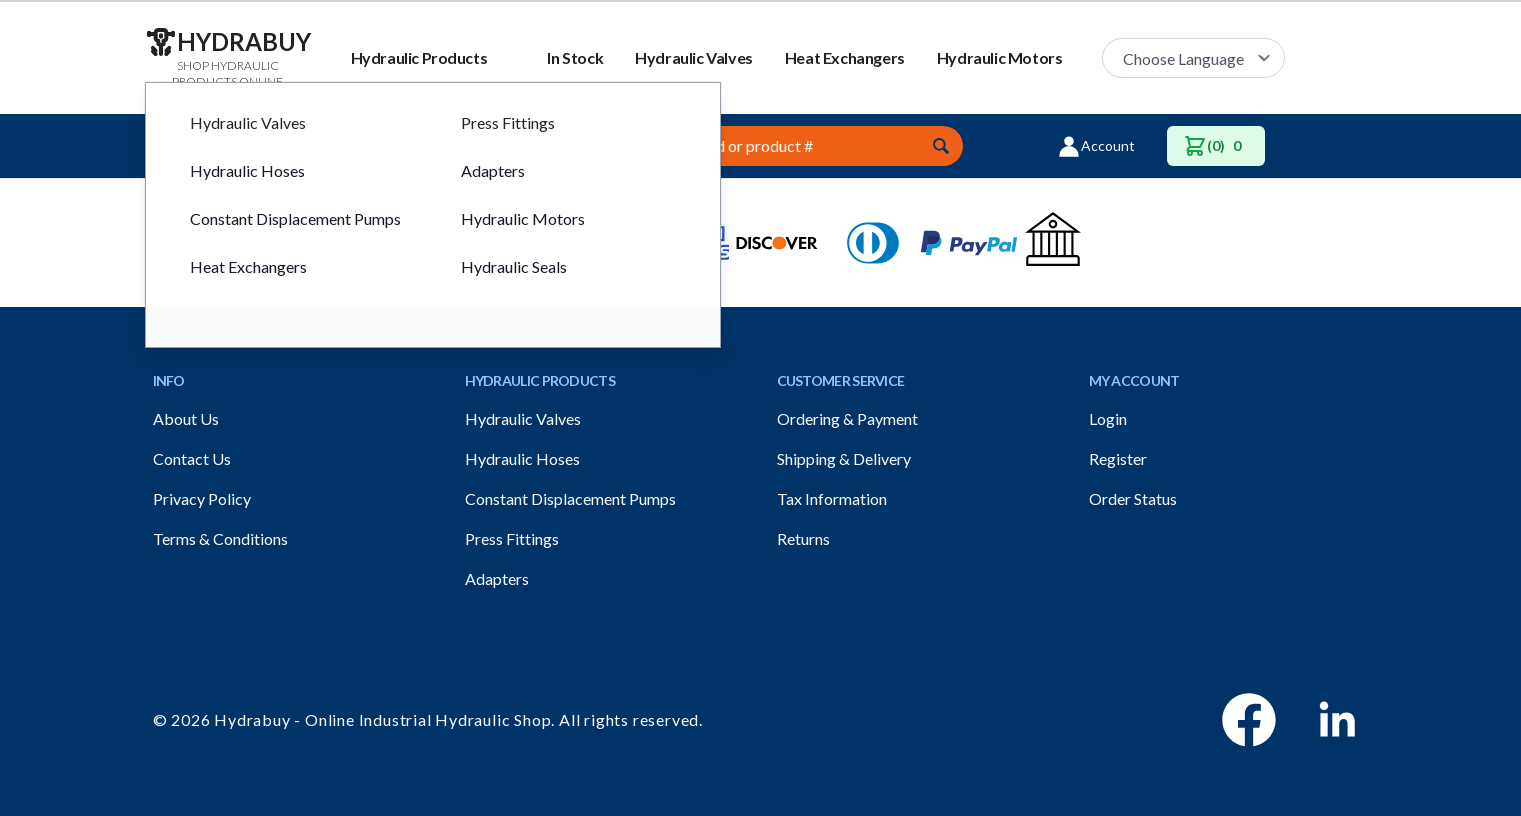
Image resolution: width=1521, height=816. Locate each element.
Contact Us (192, 458)
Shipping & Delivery (844, 458)
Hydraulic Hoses (522, 458)
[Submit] (941, 146)
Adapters (497, 578)
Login (1108, 418)
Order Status (1133, 498)
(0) (1216, 146)
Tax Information (832, 498)
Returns (803, 538)
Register (1118, 458)
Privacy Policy (202, 498)
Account (1096, 146)
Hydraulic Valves (694, 57)
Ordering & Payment (847, 418)
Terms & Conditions (220, 538)
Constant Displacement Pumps (570, 498)
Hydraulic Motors (1000, 57)
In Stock (575, 57)
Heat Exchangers (845, 57)
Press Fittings (512, 538)
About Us (186, 418)
